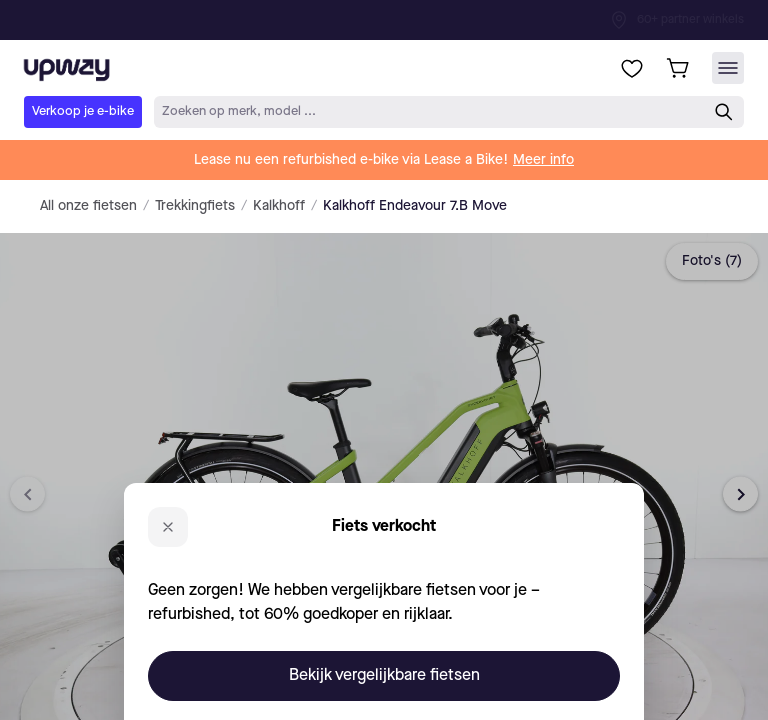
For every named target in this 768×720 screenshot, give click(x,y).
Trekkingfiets (195, 206)
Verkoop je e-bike (83, 111)
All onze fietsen (88, 206)
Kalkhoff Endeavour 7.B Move (415, 206)
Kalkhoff (279, 206)
